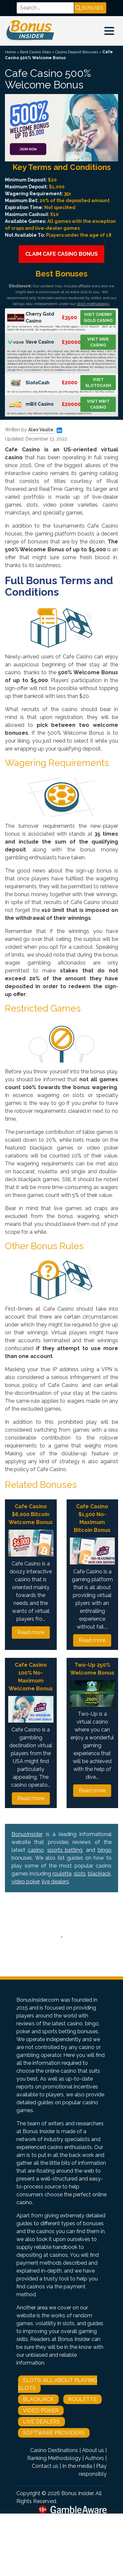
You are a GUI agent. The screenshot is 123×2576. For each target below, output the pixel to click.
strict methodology (93, 303)
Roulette (82, 2399)
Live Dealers (41, 2422)
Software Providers (54, 2433)
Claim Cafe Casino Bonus (61, 254)
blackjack (99, 1874)
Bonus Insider (77, 2493)
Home (10, 52)
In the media (77, 2466)
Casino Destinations (54, 2450)
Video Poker (41, 2410)
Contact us (45, 2466)
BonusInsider (27, 1834)
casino (36, 1850)
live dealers (55, 1881)
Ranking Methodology (54, 2458)
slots (80, 1874)
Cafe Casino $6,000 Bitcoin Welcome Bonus (31, 1514)
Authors (94, 2458)
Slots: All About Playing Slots (57, 2384)
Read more (30, 1632)
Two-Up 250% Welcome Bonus (92, 1669)
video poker (25, 1881)
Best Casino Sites (35, 52)
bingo (105, 1850)
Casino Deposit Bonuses (76, 52)
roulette (62, 1874)
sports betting (65, 1850)
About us (93, 2450)
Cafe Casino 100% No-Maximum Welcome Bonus (31, 1677)
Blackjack (38, 2399)
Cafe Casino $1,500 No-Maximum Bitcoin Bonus (92, 1518)
